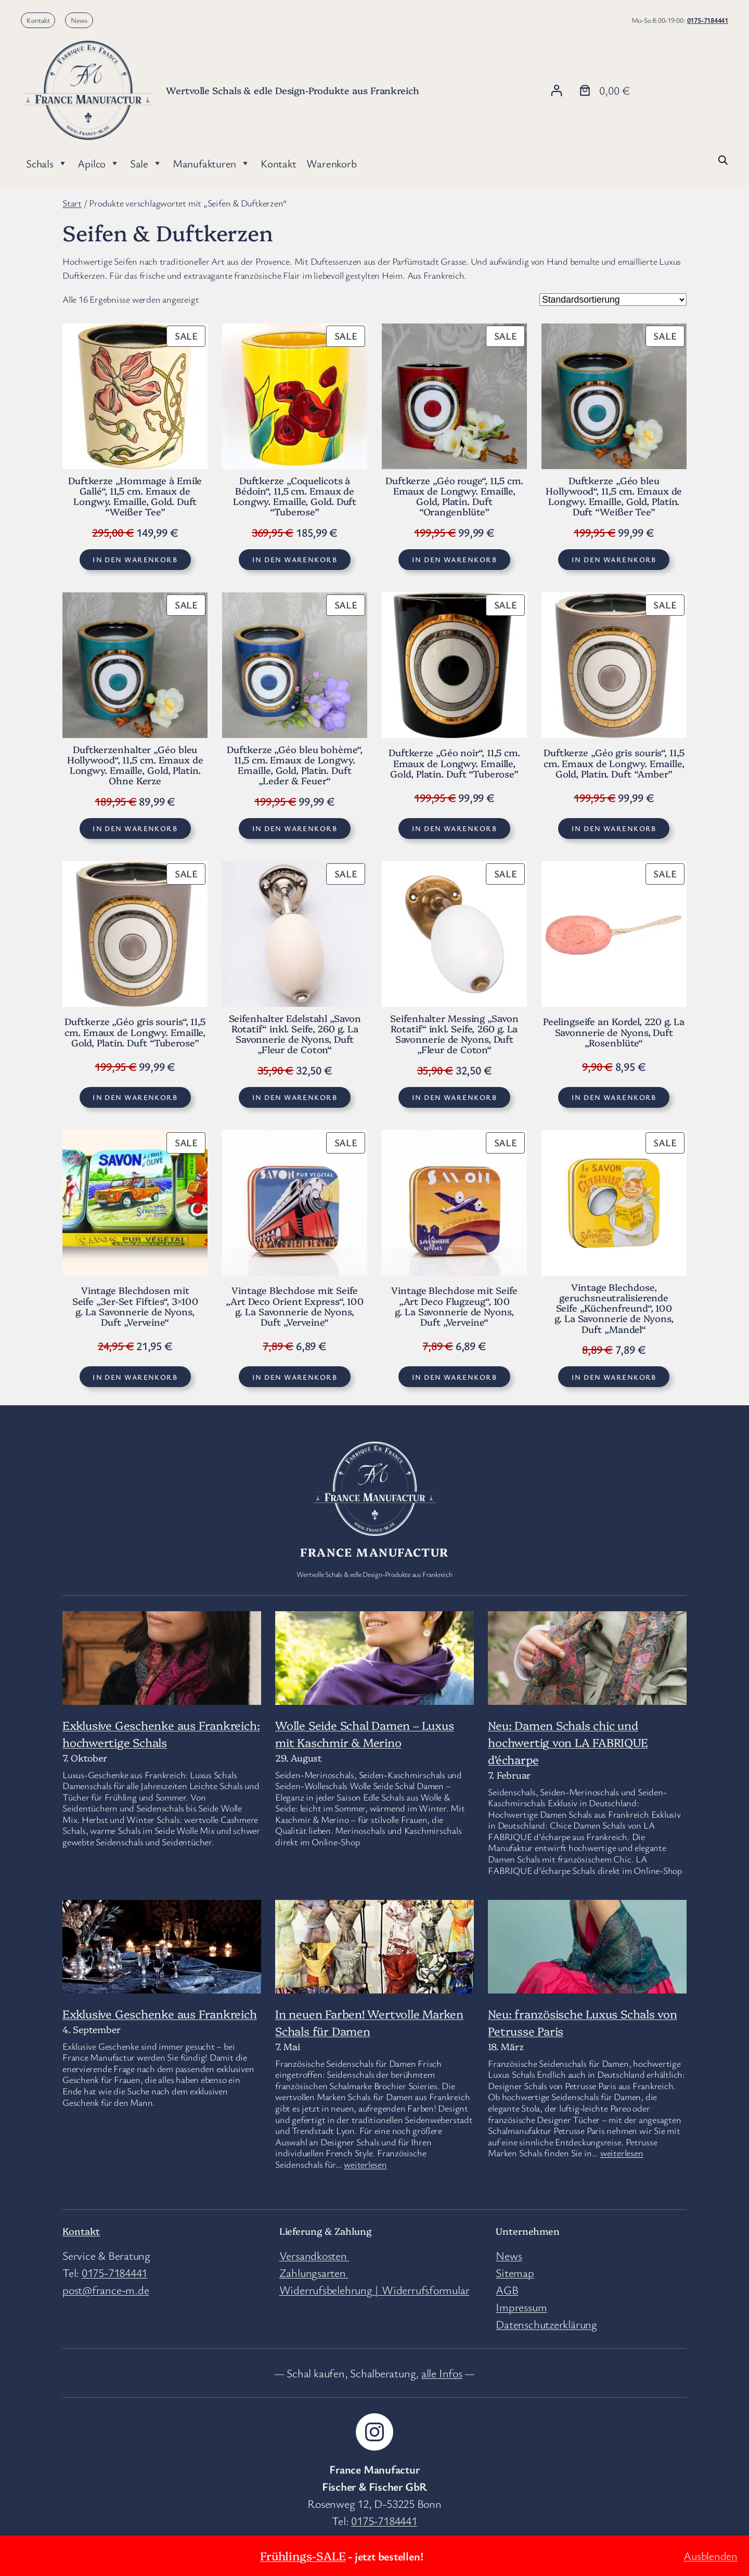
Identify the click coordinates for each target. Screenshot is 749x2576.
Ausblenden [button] (710, 2555)
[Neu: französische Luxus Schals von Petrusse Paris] (587, 1954)
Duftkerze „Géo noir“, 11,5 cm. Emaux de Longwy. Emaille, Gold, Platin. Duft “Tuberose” (454, 763)
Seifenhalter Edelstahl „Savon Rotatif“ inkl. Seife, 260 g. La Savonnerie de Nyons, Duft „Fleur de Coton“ (295, 1034)
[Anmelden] (556, 90)
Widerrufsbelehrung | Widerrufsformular (374, 2289)
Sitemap (515, 2272)
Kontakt (38, 20)
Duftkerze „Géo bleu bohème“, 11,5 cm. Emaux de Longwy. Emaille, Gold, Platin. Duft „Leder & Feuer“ (294, 765)
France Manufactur (374, 1552)
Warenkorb (331, 163)
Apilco (98, 163)
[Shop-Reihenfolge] (613, 299)
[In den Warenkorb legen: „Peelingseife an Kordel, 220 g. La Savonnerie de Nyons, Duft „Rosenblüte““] (613, 1097)
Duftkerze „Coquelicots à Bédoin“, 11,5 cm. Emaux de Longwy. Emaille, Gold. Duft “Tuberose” (294, 496)
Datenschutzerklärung (546, 2324)
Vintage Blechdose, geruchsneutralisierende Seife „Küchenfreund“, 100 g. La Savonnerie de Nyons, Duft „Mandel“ (613, 1308)
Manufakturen (211, 163)
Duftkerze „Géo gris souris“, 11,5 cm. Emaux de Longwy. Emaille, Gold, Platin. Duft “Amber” (614, 763)
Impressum (521, 2306)
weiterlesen (365, 2164)
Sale (146, 163)
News (79, 20)
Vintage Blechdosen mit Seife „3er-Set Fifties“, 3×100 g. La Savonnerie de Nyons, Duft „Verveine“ (135, 1306)
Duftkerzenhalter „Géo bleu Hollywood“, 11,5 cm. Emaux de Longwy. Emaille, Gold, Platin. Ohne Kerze (135, 765)
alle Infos (441, 2372)
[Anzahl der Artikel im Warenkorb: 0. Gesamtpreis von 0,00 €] (603, 90)
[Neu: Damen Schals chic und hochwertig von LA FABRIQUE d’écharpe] (587, 1663)
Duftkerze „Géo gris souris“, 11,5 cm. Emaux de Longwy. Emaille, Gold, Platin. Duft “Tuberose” (134, 1032)
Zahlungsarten (313, 2272)
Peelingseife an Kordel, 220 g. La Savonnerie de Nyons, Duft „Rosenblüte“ (614, 1032)
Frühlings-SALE (303, 2555)
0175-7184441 (707, 20)
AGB (507, 2289)
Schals (46, 163)
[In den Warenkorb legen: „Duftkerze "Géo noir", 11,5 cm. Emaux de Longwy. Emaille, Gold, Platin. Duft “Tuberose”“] (454, 828)
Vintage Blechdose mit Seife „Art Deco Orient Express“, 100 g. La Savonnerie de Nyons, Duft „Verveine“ (295, 1306)
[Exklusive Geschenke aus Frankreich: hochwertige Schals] (161, 1677)
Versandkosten (314, 2255)
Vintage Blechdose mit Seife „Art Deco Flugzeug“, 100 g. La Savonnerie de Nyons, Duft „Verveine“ (454, 1306)
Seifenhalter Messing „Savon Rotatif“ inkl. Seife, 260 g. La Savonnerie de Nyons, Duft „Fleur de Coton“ (454, 1034)
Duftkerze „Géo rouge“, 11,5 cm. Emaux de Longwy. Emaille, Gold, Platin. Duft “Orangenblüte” (454, 496)
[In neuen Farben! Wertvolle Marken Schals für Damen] (374, 1980)
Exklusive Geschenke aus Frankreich (159, 2013)
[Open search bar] (723, 158)
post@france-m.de (105, 2289)
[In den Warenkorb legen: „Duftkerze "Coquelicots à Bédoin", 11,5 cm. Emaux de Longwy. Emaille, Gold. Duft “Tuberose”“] (294, 559)
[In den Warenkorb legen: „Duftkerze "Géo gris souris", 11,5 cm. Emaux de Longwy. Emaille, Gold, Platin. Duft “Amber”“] (613, 828)
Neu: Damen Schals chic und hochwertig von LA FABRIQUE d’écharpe (568, 1742)
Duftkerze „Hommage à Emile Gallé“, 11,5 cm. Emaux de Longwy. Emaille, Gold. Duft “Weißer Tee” (135, 496)
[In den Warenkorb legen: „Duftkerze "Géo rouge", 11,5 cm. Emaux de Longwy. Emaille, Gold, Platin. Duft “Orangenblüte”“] (454, 559)
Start (72, 203)
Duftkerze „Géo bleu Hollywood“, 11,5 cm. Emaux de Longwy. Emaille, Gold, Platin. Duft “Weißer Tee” (614, 496)
